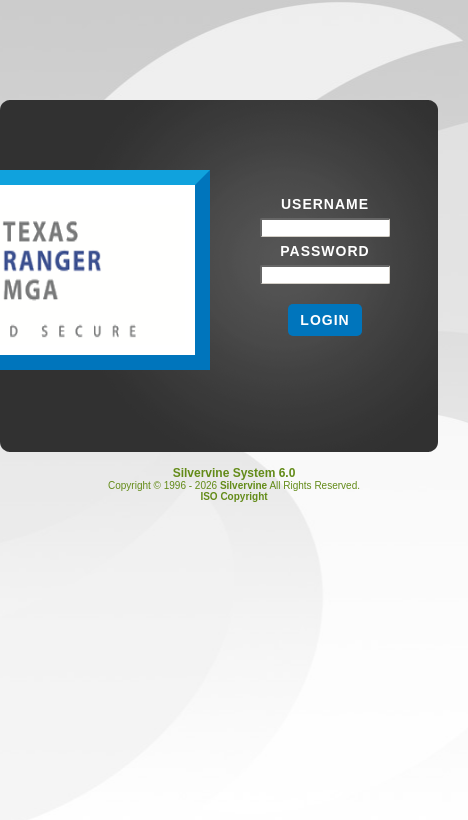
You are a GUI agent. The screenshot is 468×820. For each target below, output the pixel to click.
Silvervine (243, 485)
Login (324, 320)
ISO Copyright (233, 496)
